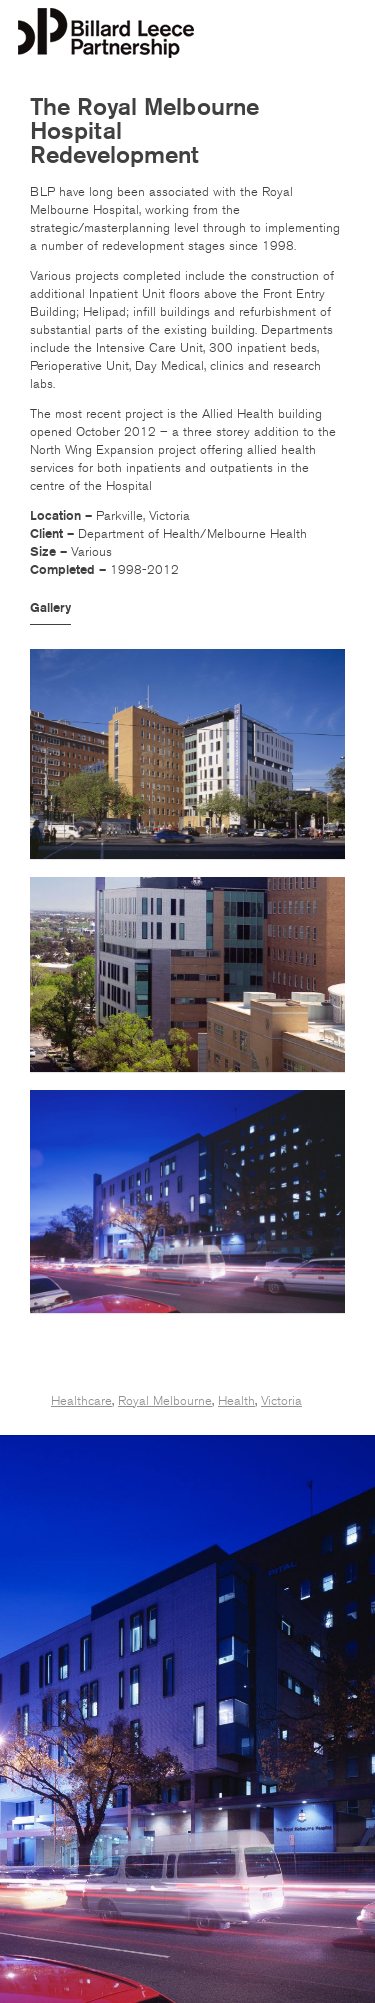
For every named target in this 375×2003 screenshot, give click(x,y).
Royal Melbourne (165, 1401)
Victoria (281, 1401)
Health (236, 1401)
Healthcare (81, 1401)
